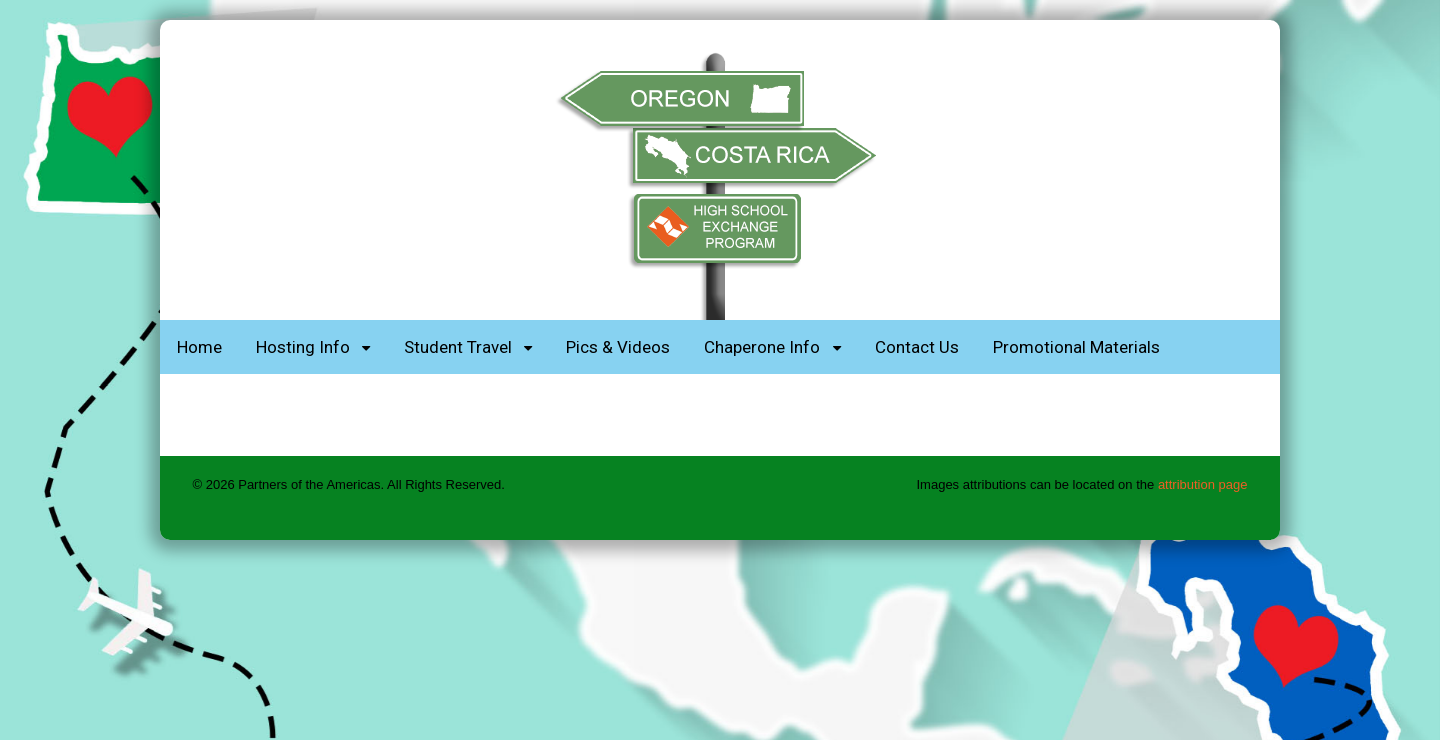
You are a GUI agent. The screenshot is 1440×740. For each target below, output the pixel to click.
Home (199, 347)
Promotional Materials (1076, 347)
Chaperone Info (762, 347)
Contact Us (917, 347)
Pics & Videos (618, 347)
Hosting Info (303, 347)
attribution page (1203, 484)
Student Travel (458, 347)
